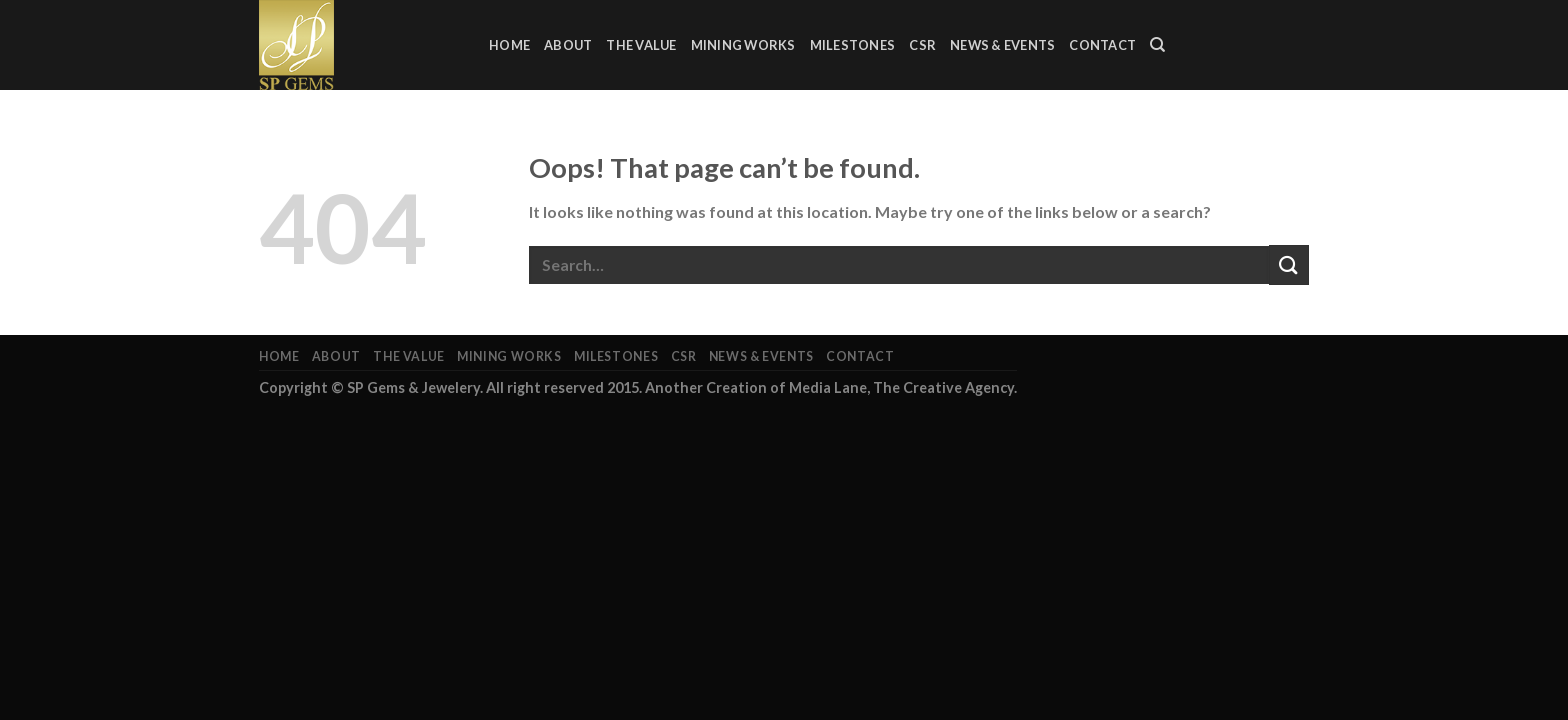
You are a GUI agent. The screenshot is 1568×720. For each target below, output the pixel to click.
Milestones (853, 45)
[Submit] (1289, 264)
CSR (922, 45)
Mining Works (743, 45)
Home (509, 45)
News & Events (1002, 45)
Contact (1102, 45)
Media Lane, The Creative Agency (901, 387)
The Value (641, 45)
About (568, 45)
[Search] (1157, 45)
